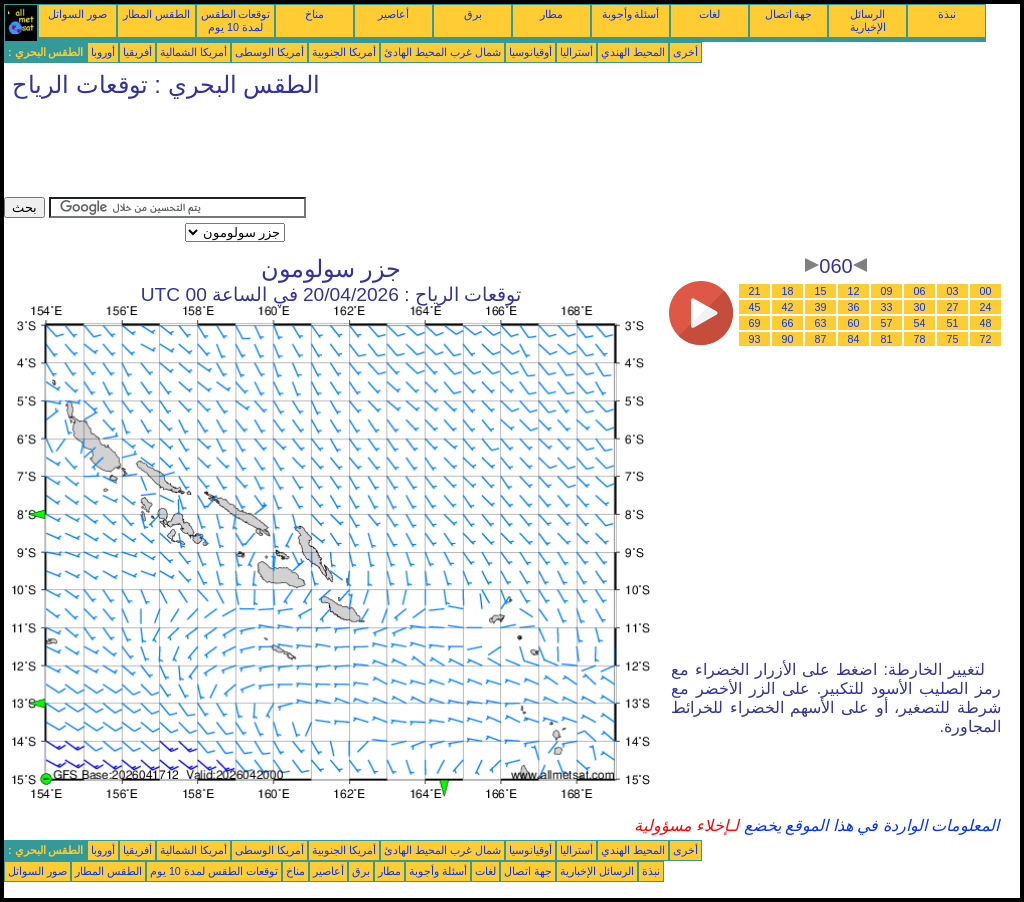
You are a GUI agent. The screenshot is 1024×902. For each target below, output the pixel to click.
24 (986, 307)
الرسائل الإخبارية (868, 20)
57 (887, 323)
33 (887, 307)
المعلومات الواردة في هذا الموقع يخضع (869, 825)
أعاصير (393, 14)
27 (953, 307)
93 (755, 339)
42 (788, 307)
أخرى (685, 52)
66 (788, 323)
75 (953, 339)
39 (821, 307)
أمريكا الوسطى (269, 52)
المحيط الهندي (633, 52)
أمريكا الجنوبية (344, 52)
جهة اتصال (789, 14)
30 (920, 307)
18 (788, 291)
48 (986, 323)
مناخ (314, 14)
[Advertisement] (368, 152)
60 (854, 323)
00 (986, 291)
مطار (551, 14)
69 (755, 323)
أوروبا (103, 52)
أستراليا (576, 52)
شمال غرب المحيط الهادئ (442, 52)
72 (986, 339)
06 (920, 291)
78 (920, 339)
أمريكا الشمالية (193, 52)
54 (920, 323)
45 (755, 307)
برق (473, 14)
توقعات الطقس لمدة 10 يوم (236, 20)
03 (953, 291)
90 (788, 339)
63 (821, 323)
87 (821, 339)
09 (887, 291)
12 (854, 291)
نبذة (947, 14)
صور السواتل (77, 14)
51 (953, 323)
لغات (709, 14)
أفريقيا (137, 52)
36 (854, 307)
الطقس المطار (156, 14)
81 (887, 339)
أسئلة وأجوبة (631, 14)
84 (854, 339)
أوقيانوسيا (530, 52)
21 (755, 291)
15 (821, 291)
